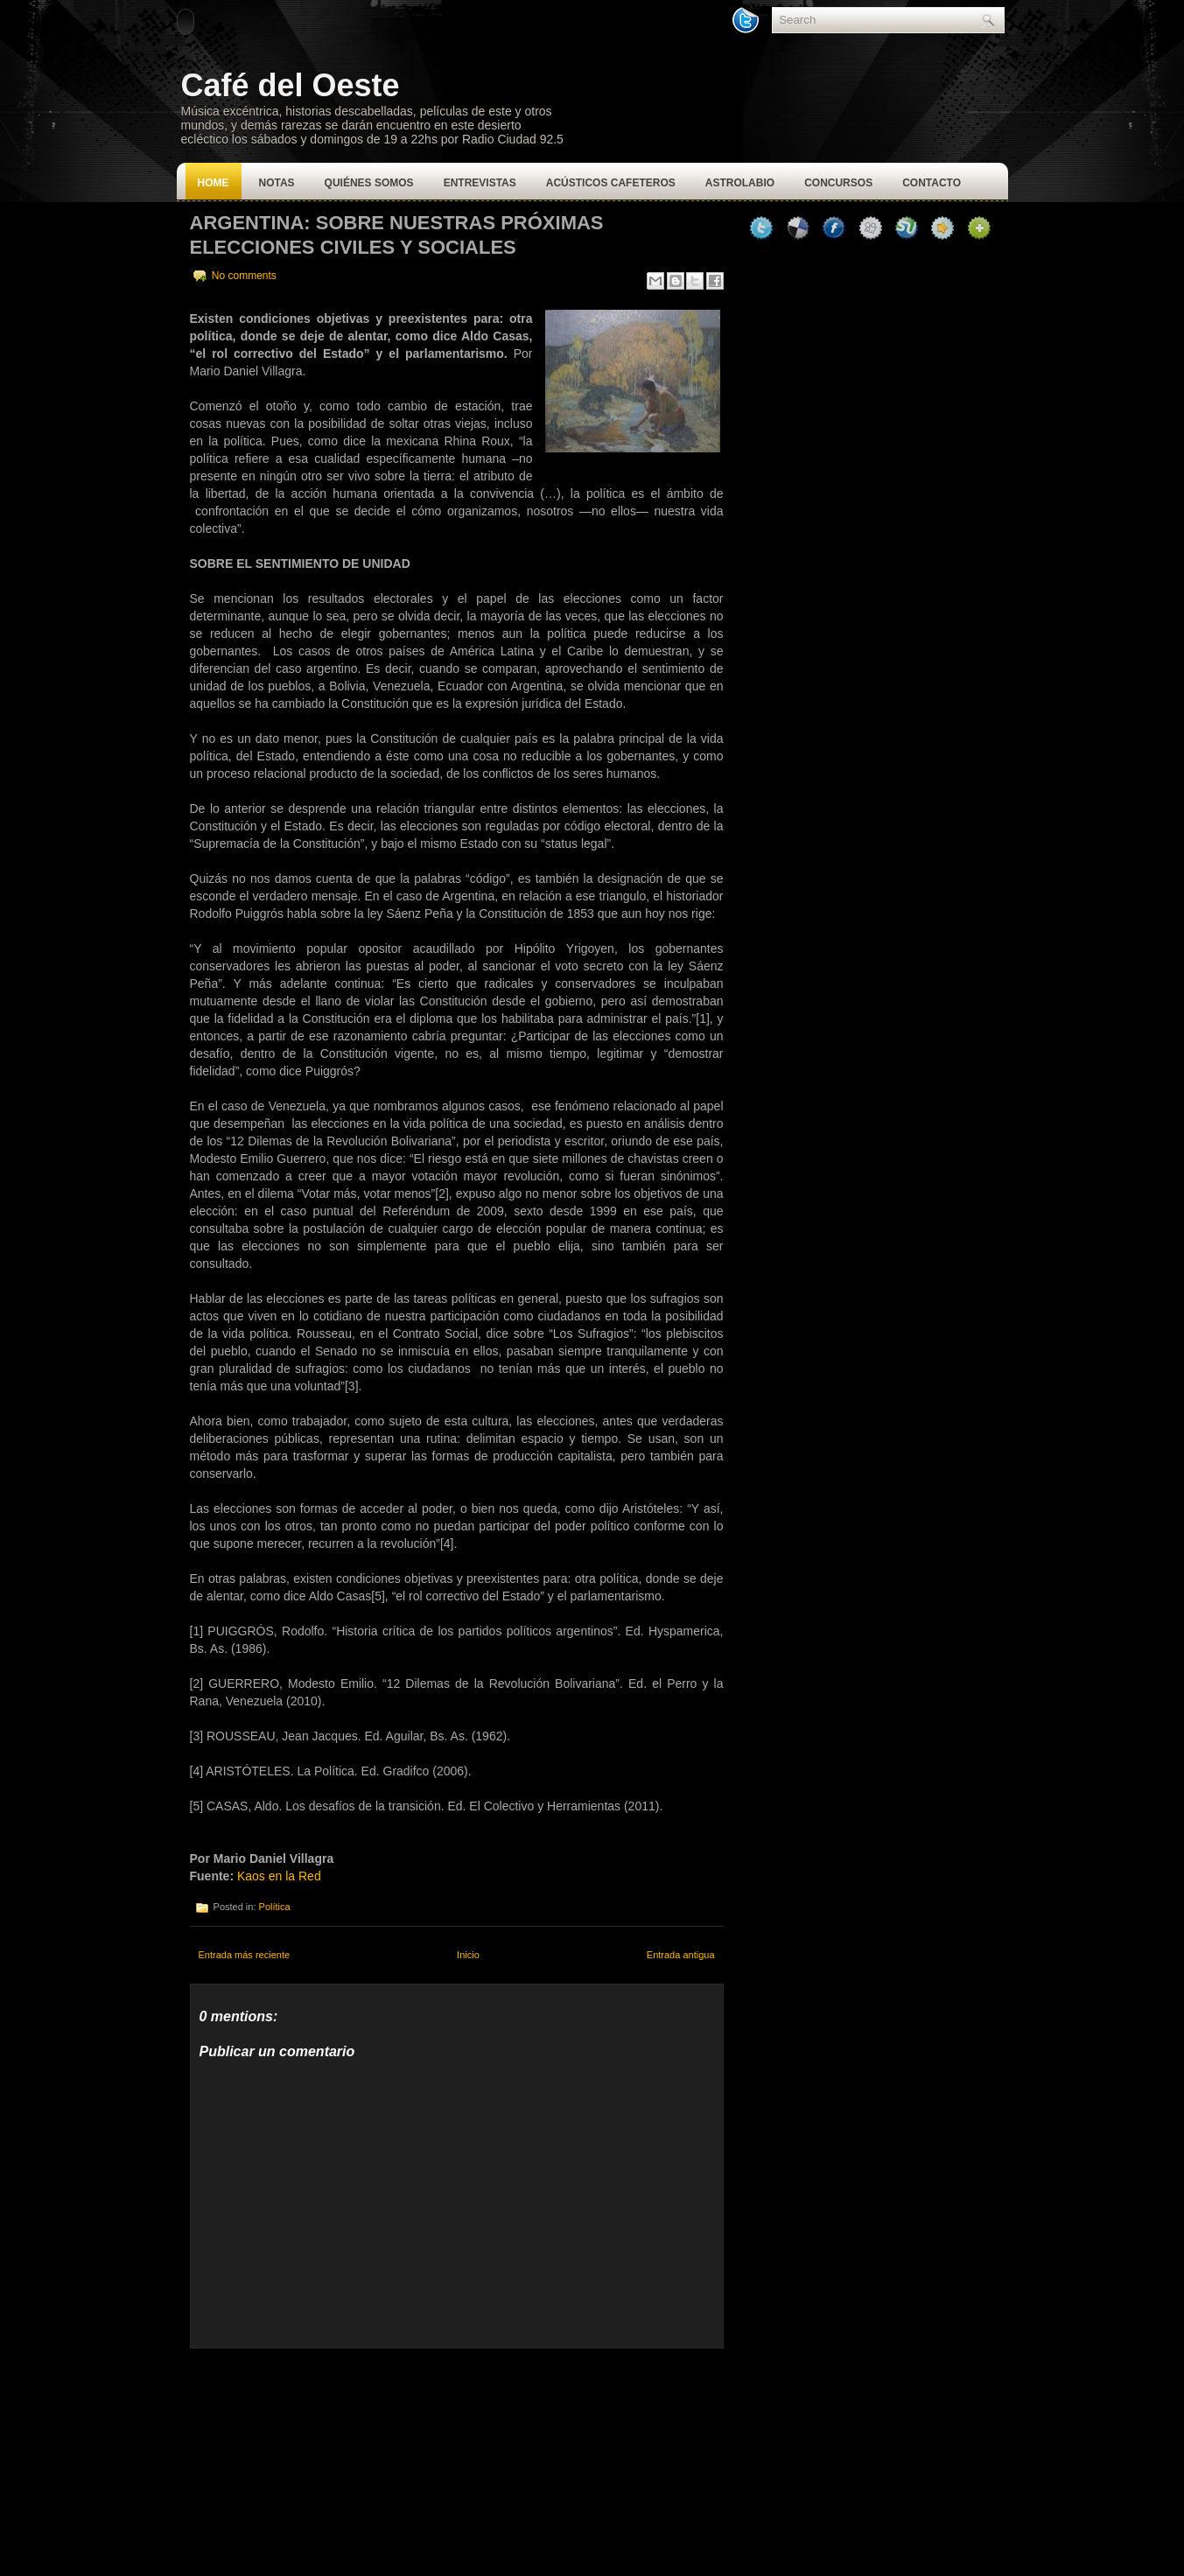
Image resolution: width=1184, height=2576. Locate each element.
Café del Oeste (290, 85)
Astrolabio (739, 183)
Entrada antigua (681, 1955)
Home (213, 183)
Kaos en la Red (279, 1876)
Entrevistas (480, 183)
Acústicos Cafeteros (611, 183)
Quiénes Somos (369, 183)
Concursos (838, 183)
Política (275, 1906)
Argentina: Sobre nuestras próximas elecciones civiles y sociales (397, 235)
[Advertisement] (321, 2457)
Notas (277, 183)
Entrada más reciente (245, 1955)
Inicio (468, 1955)
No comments (244, 276)
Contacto (931, 183)
